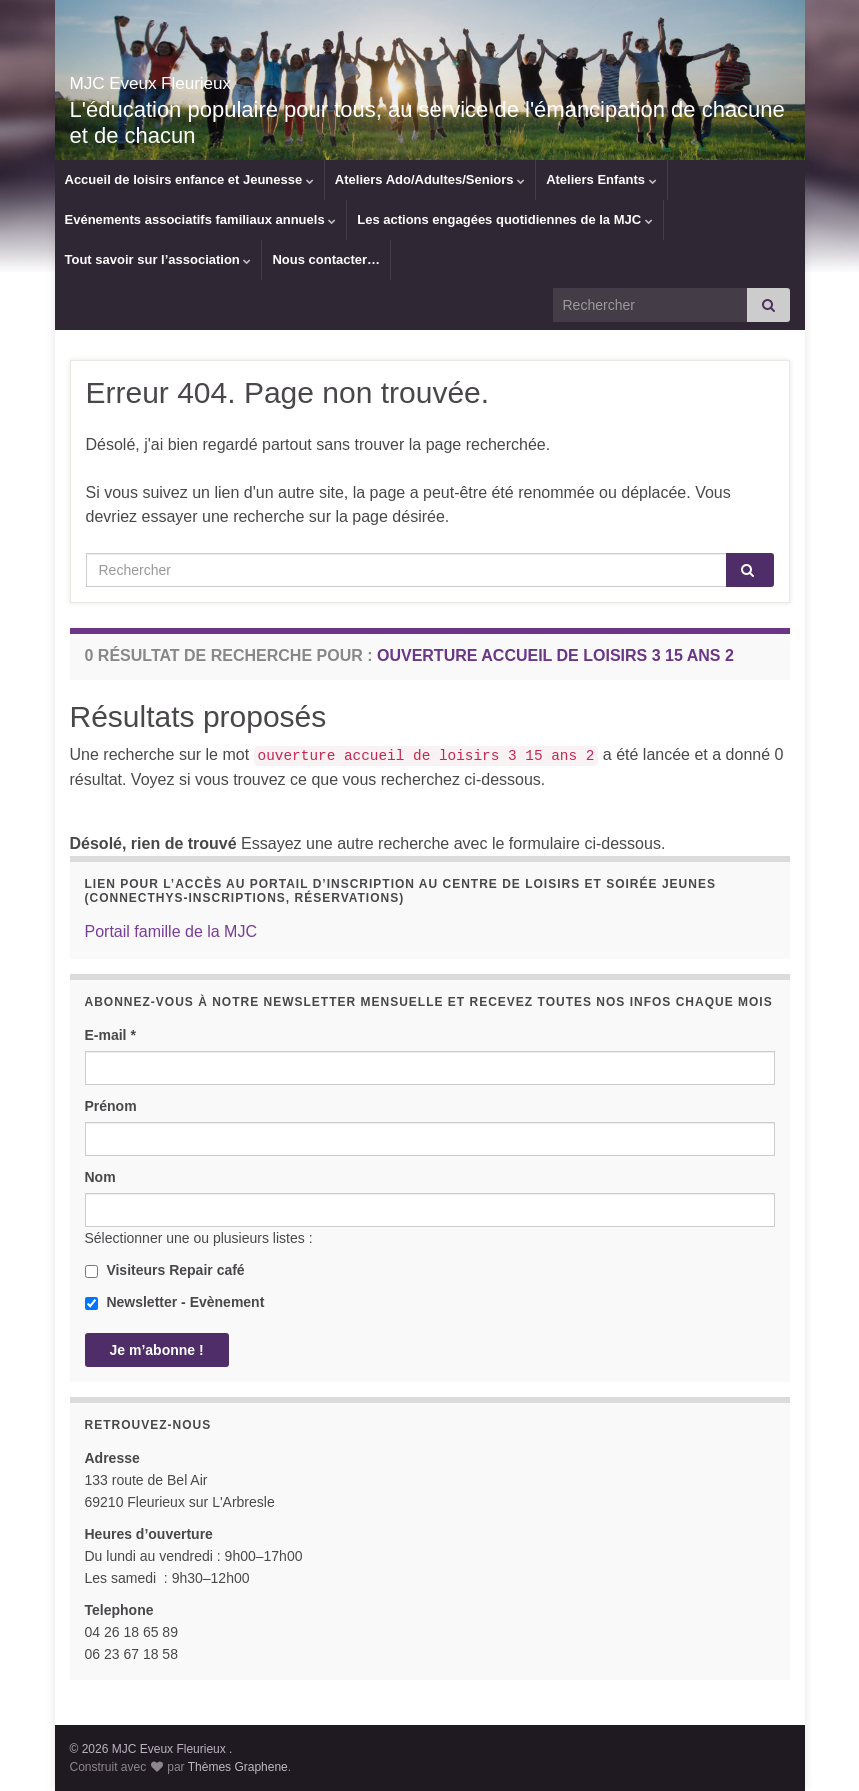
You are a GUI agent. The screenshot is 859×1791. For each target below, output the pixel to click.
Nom (100, 1177)
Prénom (111, 1106)
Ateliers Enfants (601, 179)
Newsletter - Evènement (175, 1302)
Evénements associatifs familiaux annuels (201, 219)
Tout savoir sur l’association (158, 259)
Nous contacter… (326, 259)
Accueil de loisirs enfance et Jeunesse (189, 179)
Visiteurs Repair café (165, 1270)
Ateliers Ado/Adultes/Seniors (430, 179)
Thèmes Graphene (238, 1767)
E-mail (110, 1035)
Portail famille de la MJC (171, 931)
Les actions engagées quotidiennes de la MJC (505, 219)
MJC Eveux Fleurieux (212, 78)
